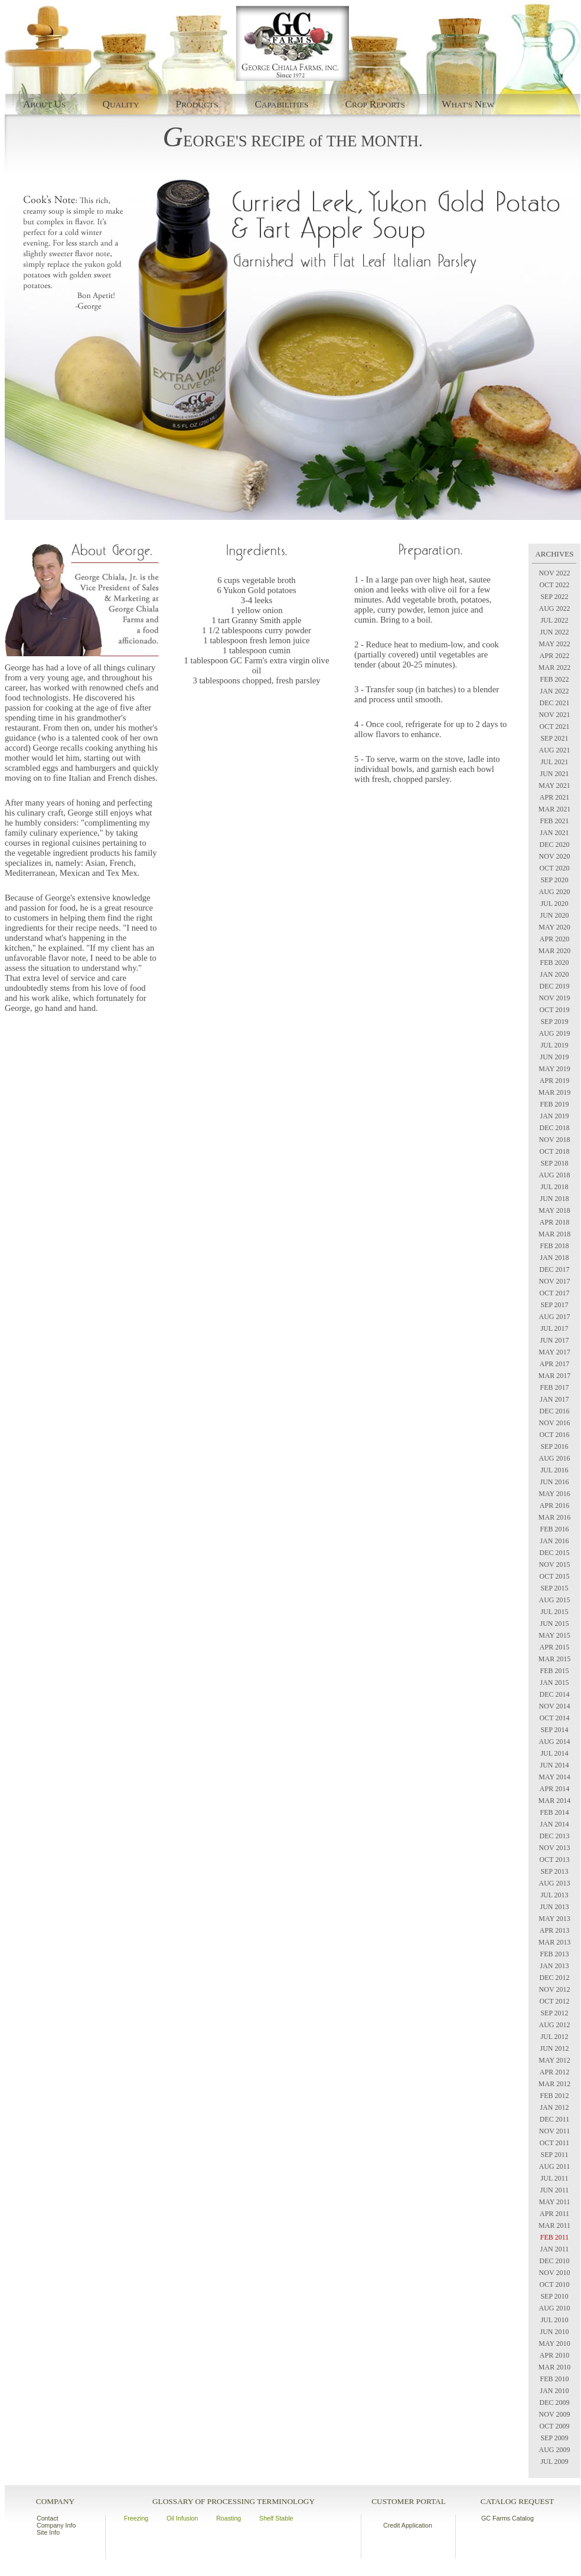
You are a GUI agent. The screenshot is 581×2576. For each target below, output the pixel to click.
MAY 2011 (554, 2202)
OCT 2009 (555, 2426)
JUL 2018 (554, 1187)
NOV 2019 (554, 998)
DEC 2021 (555, 703)
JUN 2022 (554, 632)
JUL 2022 (554, 620)
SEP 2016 (554, 1446)
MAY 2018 (554, 1210)
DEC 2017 (555, 1269)
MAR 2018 (554, 1234)
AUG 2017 (554, 1316)
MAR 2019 (554, 1092)
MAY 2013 (554, 1918)
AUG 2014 (554, 1741)
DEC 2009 (555, 2402)
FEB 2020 (554, 962)
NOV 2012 (554, 1989)
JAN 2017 (554, 1399)
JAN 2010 (554, 2391)
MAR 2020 (554, 951)
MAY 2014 (554, 1777)
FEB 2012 (554, 2095)
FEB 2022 (554, 679)
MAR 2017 (554, 1376)
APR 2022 (554, 656)
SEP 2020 (554, 880)
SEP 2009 (554, 2438)
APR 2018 (554, 1222)
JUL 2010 (554, 2320)
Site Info (48, 2532)
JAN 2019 (554, 1116)
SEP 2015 (554, 1588)
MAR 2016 (554, 1517)
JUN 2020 (554, 915)
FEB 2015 (554, 1671)
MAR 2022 (554, 667)
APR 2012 (554, 2072)
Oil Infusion (182, 2518)
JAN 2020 (554, 974)
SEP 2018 (554, 1163)
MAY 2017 (554, 1352)
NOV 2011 (554, 2131)
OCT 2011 (554, 2143)
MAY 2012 (554, 2060)
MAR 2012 (554, 2084)
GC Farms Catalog (507, 2518)
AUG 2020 (554, 892)
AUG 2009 (554, 2450)
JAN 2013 (554, 1966)
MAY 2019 (554, 1069)
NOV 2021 (554, 715)
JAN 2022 (554, 691)
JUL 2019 (554, 1045)
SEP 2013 (554, 1871)
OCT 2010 (555, 2284)
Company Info (56, 2525)
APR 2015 (554, 1647)
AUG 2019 (554, 1033)
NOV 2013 (554, 1848)
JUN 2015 (554, 1623)
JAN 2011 (554, 2249)
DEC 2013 (555, 1836)
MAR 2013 (554, 1942)
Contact (47, 2518)
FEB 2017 (554, 1387)
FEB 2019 (554, 1104)
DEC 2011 (555, 2119)
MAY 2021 (554, 785)
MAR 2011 (554, 2225)
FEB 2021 (554, 821)
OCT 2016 (555, 1435)
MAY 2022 (554, 644)
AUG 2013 (554, 1883)
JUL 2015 (554, 1612)
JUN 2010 (554, 2332)
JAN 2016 (554, 1541)
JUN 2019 (554, 1057)
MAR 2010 (554, 2367)
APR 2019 (554, 1080)
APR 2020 (554, 939)
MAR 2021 (554, 809)
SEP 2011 (555, 2155)
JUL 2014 (554, 1753)
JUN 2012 (554, 2048)
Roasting (228, 2518)
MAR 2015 (554, 1659)
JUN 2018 (554, 1198)
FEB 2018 (554, 1246)
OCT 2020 (555, 868)
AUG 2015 (554, 1600)
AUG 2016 (554, 1458)
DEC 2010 (555, 2261)
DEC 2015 (555, 1553)
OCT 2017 (555, 1293)
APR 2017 (554, 1364)
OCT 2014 (555, 1718)
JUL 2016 (554, 1470)
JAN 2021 (554, 833)
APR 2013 (554, 1930)
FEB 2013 (554, 1954)
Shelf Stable (276, 2518)
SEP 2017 (554, 1305)
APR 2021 (554, 797)
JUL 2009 (554, 2461)
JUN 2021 (554, 774)
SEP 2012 (554, 2013)
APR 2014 (554, 1789)
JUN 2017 (554, 1340)
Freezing (136, 2518)
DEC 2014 (555, 1694)
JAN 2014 (554, 1824)
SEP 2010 (554, 2296)
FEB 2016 (554, 1529)
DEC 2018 (555, 1128)
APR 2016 (554, 1505)
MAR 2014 (554, 1800)
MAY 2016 (554, 1494)
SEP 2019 (554, 1021)
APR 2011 (554, 2214)
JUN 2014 (554, 1765)
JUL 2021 (554, 762)
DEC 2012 (555, 1977)
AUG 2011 (554, 2166)
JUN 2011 (554, 2190)
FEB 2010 (554, 2379)
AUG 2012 (554, 2025)
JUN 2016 (554, 1482)
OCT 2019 (555, 1010)
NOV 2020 (554, 856)
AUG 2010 (554, 2308)
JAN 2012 (554, 2107)
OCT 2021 (555, 726)
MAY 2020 (554, 927)
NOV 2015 (554, 1564)
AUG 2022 (554, 608)
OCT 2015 (555, 1576)
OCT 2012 (555, 2001)
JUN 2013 (554, 1907)
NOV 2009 (554, 2414)
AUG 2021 (554, 750)
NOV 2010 (554, 2273)
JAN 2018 (554, 1257)
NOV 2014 (554, 1706)
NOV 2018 (554, 1139)
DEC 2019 (555, 986)
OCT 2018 (555, 1151)
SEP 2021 (554, 738)
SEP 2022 (554, 597)
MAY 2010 (554, 2343)
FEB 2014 (554, 1812)
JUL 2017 (554, 1328)
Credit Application (407, 2525)
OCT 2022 (555, 585)
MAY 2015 (554, 1635)
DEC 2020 (555, 844)
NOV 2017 (554, 1281)
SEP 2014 (554, 1730)
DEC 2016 (555, 1411)
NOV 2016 (554, 1423)
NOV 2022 (554, 573)
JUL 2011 (555, 2178)
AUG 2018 (554, 1175)
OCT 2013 (555, 1859)
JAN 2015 (554, 1682)
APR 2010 (554, 2355)
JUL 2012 (554, 2036)
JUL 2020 (554, 903)
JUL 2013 (554, 1895)
